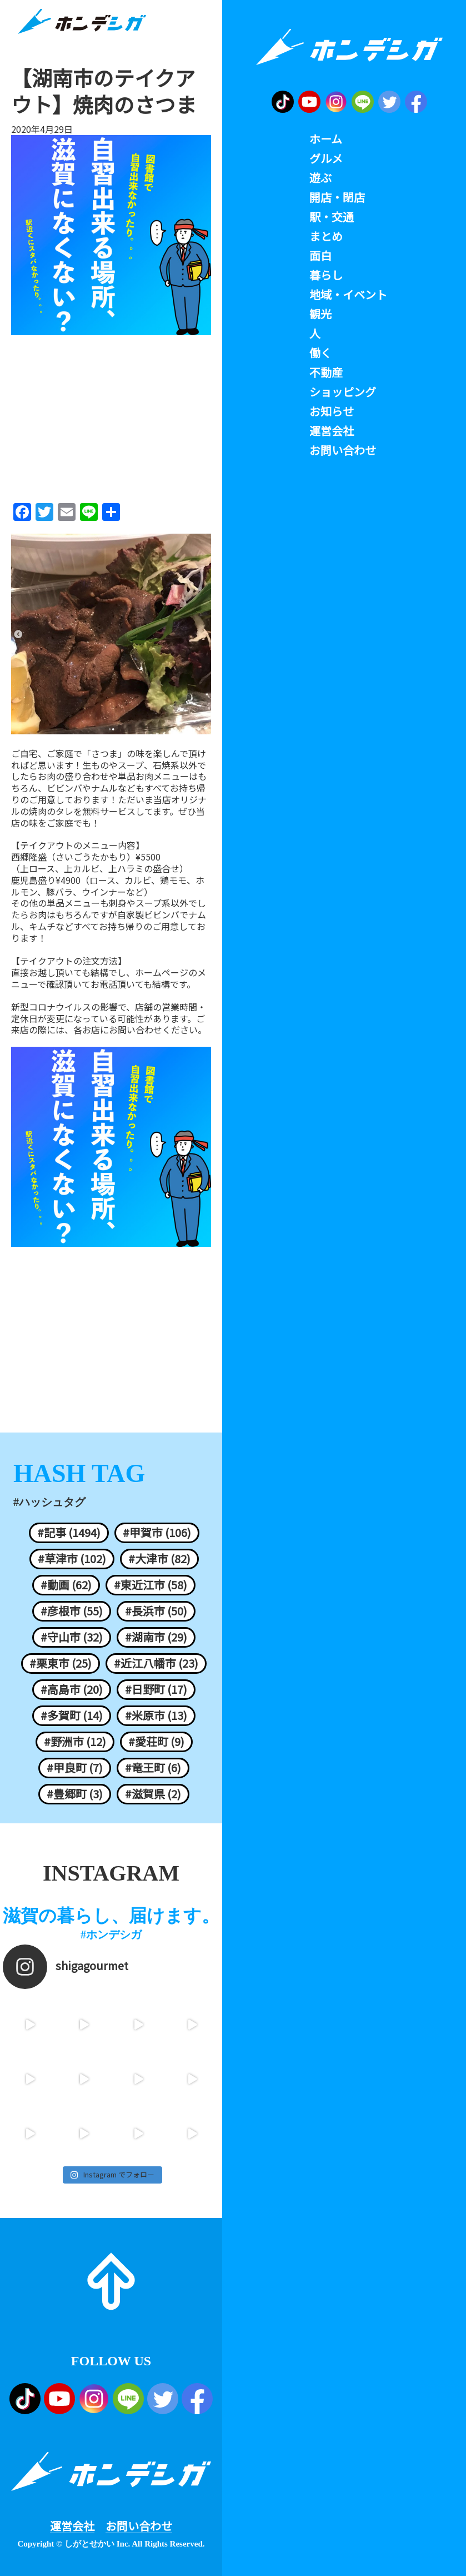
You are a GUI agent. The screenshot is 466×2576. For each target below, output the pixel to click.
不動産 (326, 372)
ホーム (325, 139)
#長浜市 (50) (156, 1611)
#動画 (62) (66, 1585)
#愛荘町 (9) (156, 1741)
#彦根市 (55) (72, 1611)
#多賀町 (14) (72, 1715)
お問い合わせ (139, 2526)
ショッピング (342, 392)
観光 (320, 314)
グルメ (326, 158)
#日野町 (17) (156, 1689)
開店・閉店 (337, 197)
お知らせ (331, 411)
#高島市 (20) (72, 1689)
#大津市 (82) (159, 1558)
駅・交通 (331, 217)
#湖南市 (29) (156, 1637)
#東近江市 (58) (150, 1585)
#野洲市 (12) (75, 1741)
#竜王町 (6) (153, 1768)
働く (320, 353)
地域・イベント (348, 294)
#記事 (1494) (69, 1532)
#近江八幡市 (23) (156, 1663)
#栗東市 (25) (60, 1663)
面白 (320, 255)
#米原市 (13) (156, 1715)
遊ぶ (320, 178)
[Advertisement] (111, 415)
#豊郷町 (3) (75, 1794)
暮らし (326, 275)
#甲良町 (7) (75, 1768)
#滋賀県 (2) (153, 1794)
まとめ (326, 236)
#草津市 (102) (72, 1558)
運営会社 (72, 2526)
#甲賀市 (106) (157, 1532)
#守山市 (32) (72, 1637)
